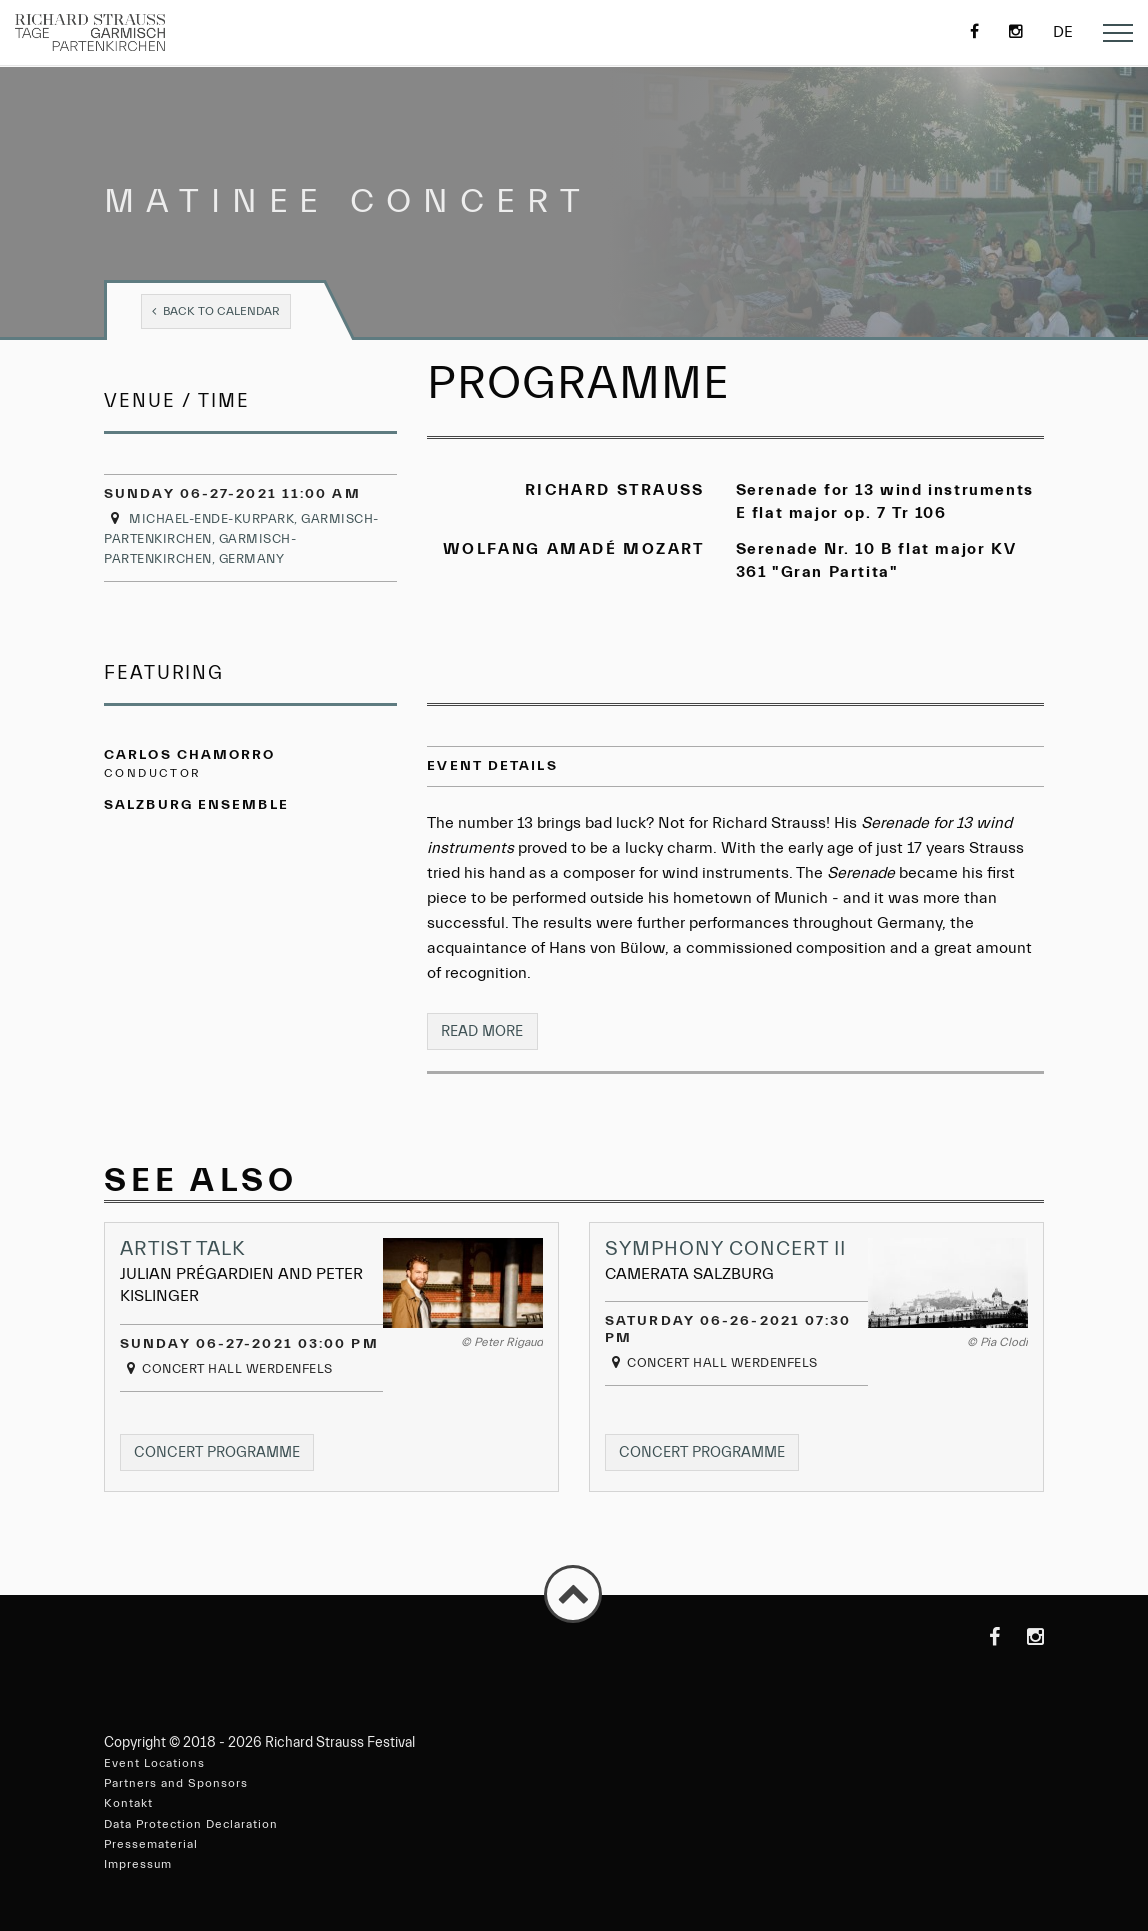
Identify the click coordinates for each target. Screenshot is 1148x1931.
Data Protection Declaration (191, 1824)
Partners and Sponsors (176, 1784)
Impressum (138, 1864)
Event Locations (154, 1763)
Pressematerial (151, 1844)
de (1063, 32)
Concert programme (226, 1456)
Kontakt (128, 1804)
